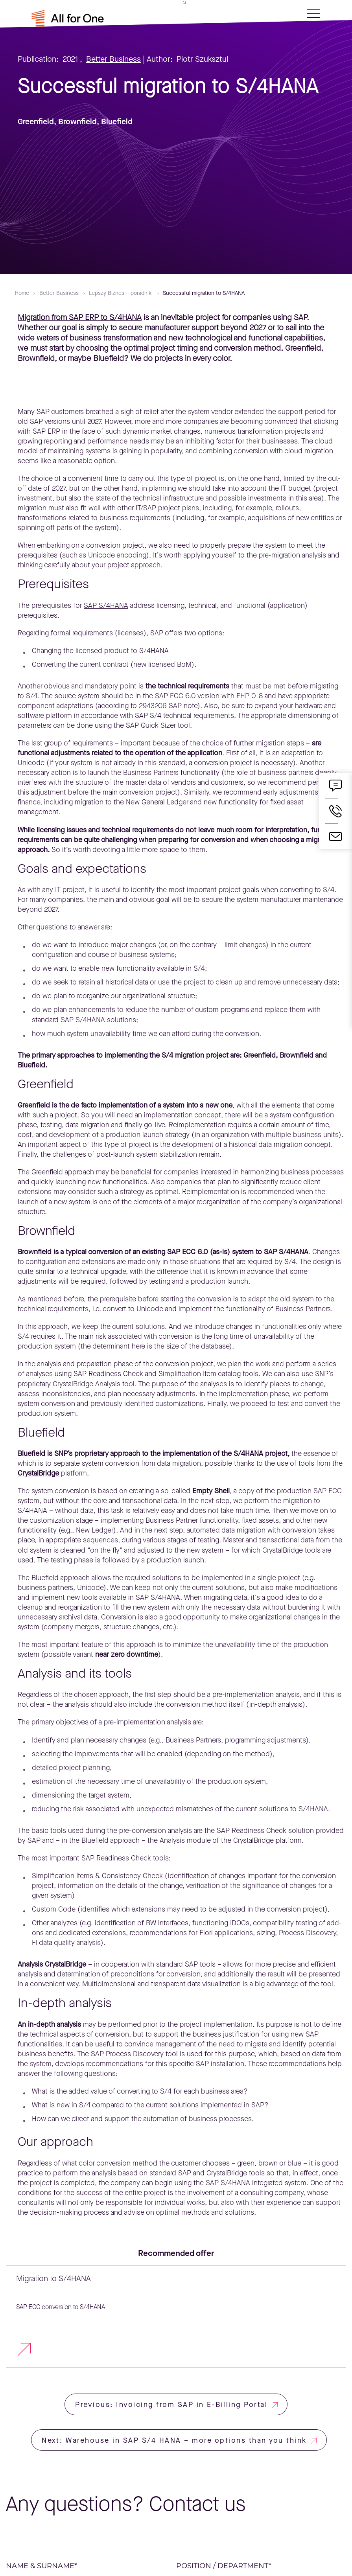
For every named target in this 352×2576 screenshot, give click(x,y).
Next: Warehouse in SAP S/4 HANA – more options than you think (174, 2440)
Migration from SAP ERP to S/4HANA (80, 317)
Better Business (113, 59)
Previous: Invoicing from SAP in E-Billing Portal (171, 2404)
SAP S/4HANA (106, 605)
